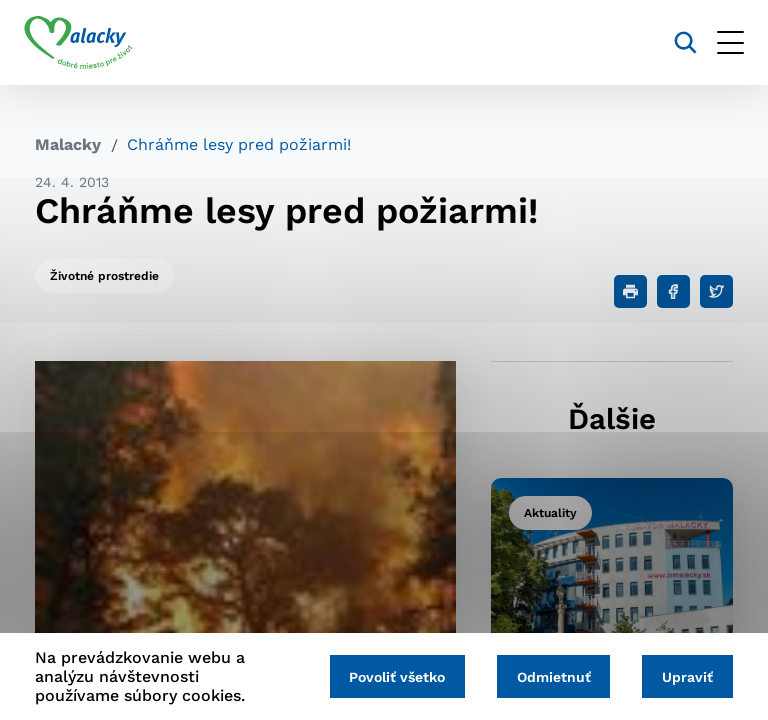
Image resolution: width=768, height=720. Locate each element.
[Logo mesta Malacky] (89, 43)
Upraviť (685, 677)
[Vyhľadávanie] (674, 42)
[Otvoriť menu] (719, 42)
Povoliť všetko (386, 677)
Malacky (68, 144)
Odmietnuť (547, 677)
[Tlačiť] (630, 291)
